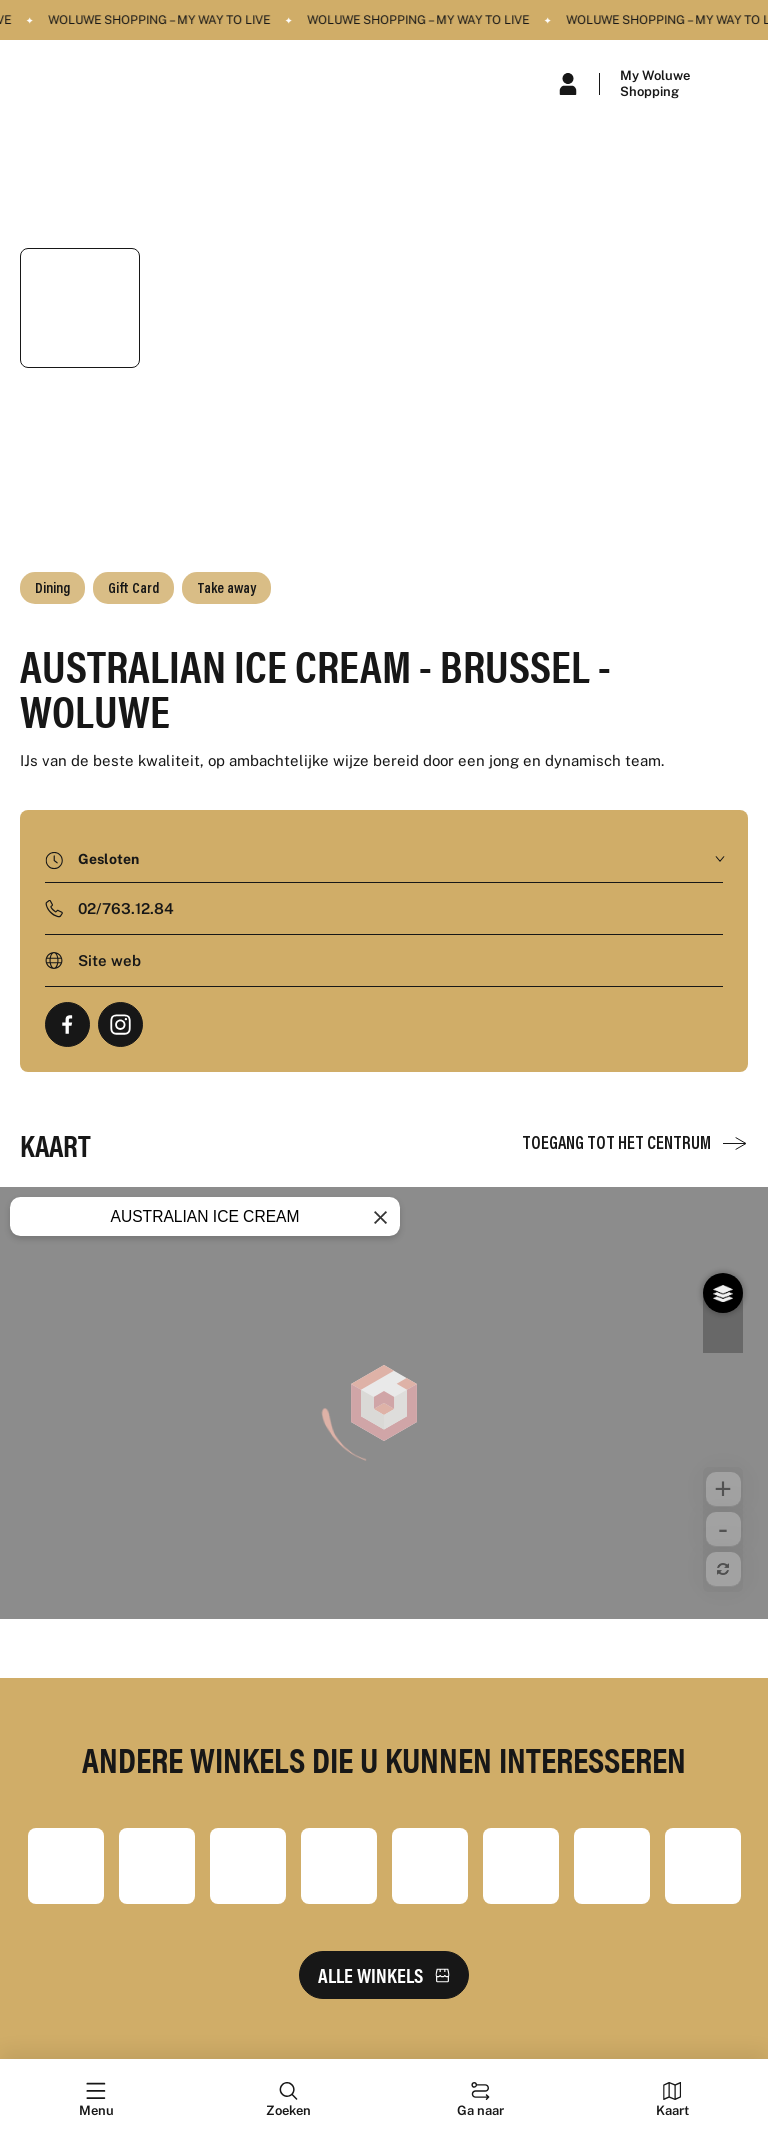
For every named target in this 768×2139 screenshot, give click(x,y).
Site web (109, 960)
